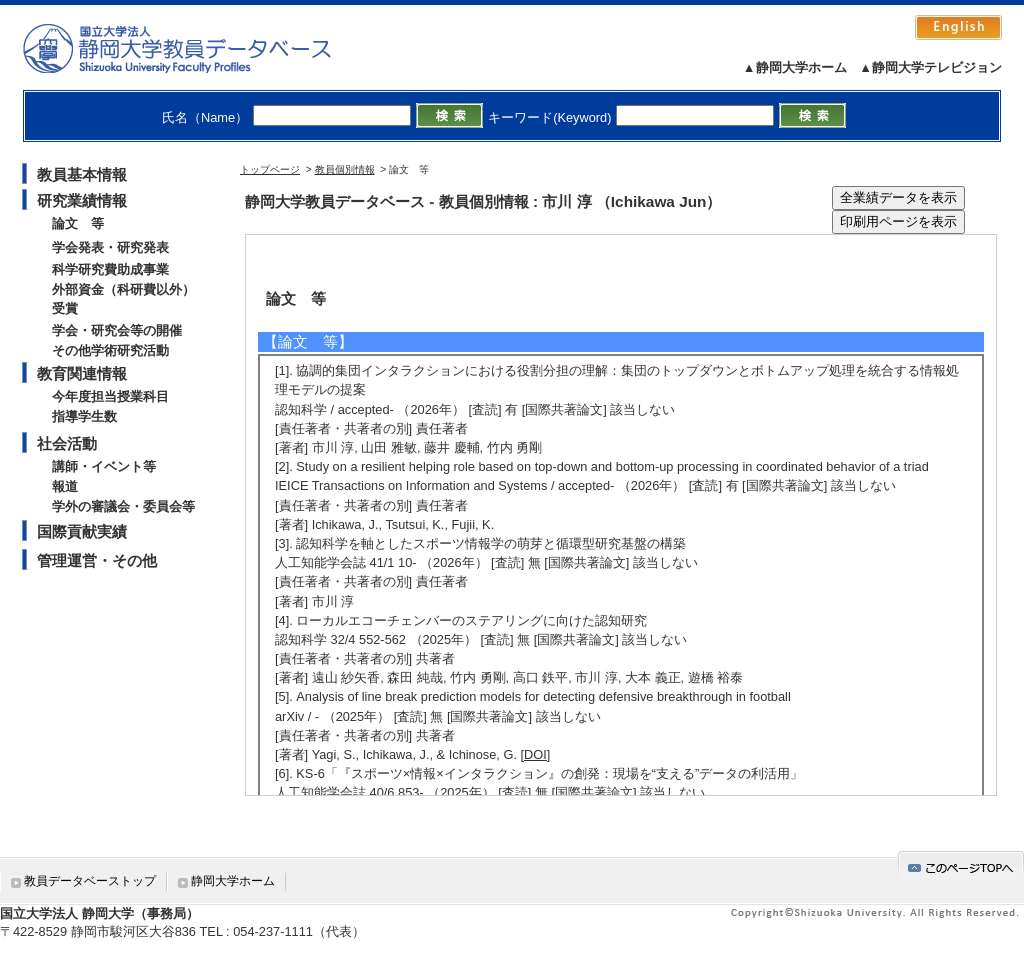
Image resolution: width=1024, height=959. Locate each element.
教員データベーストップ (90, 881)
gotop (961, 864)
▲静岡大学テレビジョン (930, 67)
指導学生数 (84, 416)
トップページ (270, 169)
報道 (65, 486)
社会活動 (67, 443)
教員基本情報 (82, 174)
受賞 (65, 308)
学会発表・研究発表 (110, 247)
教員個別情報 (345, 169)
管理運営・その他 (97, 560)
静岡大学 (197, 48)
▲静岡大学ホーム (795, 67)
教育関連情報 (82, 373)
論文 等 (78, 223)
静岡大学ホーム (233, 881)
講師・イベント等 (104, 466)
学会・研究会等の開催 (117, 330)
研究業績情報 (82, 200)
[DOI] (536, 754)
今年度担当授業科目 (110, 396)
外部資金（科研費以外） (123, 289)
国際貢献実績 (82, 531)
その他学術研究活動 (110, 350)
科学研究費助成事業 (110, 269)
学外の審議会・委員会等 (123, 506)
